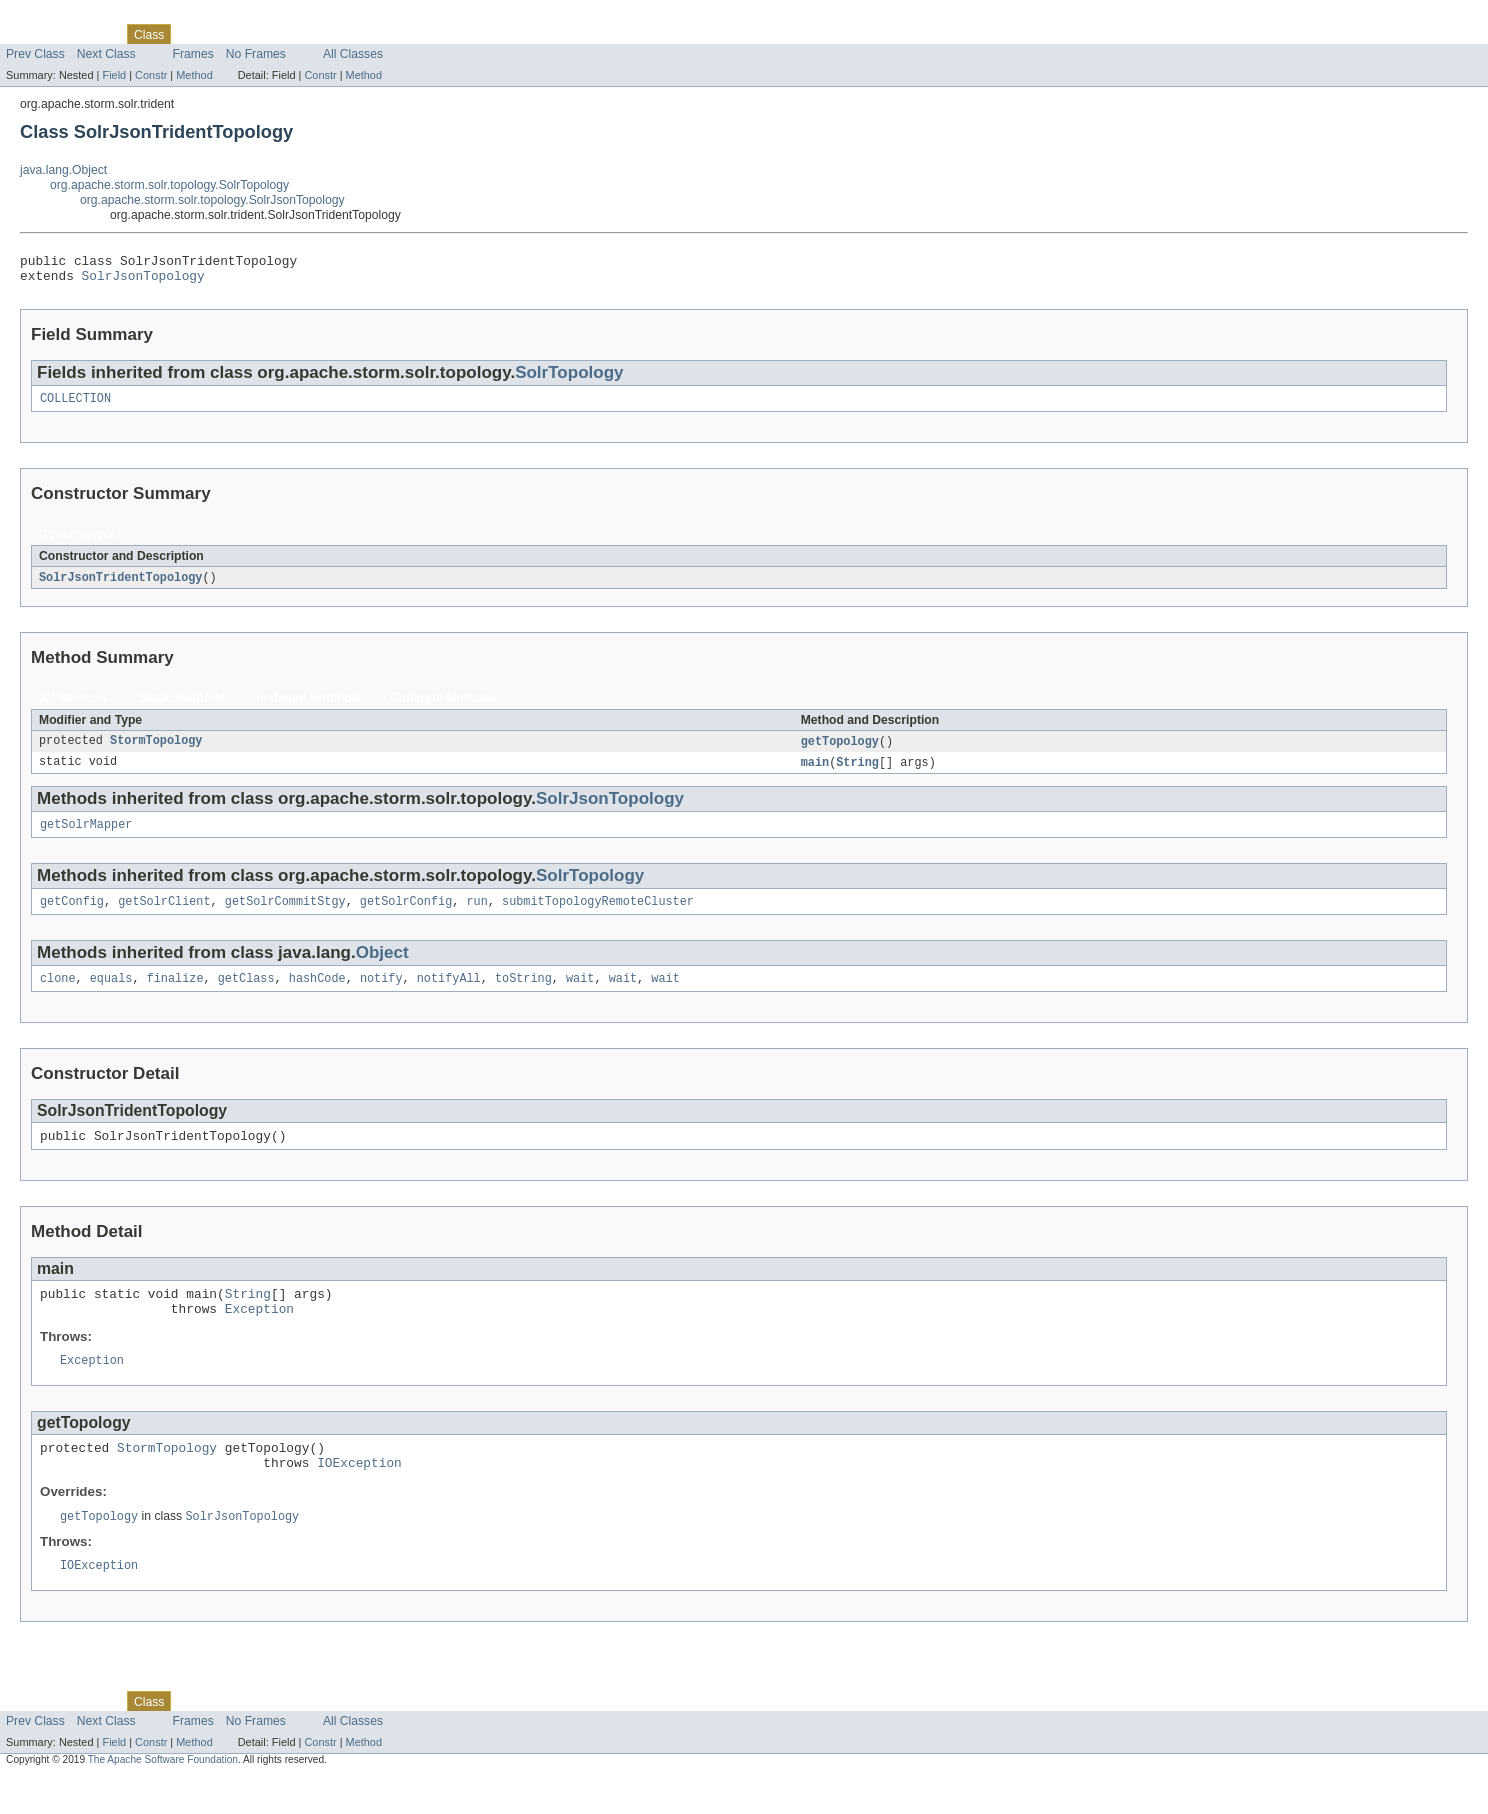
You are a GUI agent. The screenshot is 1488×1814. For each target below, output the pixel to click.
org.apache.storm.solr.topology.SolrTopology (169, 185)
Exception (259, 1334)
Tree (228, 34)
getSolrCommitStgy (285, 916)
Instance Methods (307, 707)
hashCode (317, 995)
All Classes (353, 54)
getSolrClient (164, 916)
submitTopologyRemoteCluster (598, 916)
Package (92, 34)
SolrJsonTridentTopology (120, 586)
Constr (151, 75)
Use (193, 34)
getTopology (840, 751)
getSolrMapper (86, 837)
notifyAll (449, 995)
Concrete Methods (443, 707)
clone (58, 995)
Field (114, 75)
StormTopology (156, 751)
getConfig (72, 916)
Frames (193, 54)
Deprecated (284, 34)
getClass (246, 995)
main (815, 773)
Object (382, 967)
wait (580, 995)
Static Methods (182, 707)
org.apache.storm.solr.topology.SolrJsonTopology (212, 200)
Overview (31, 34)
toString (523, 995)
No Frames (256, 54)
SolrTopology (569, 378)
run (476, 916)
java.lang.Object (63, 170)
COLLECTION (75, 406)
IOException (359, 1496)
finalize (175, 995)
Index (342, 34)
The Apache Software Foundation (163, 1796)
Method (194, 75)
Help (381, 34)
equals (111, 995)
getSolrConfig (406, 916)
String (857, 773)
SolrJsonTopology (143, 281)
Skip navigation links (55, 17)
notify (381, 995)
